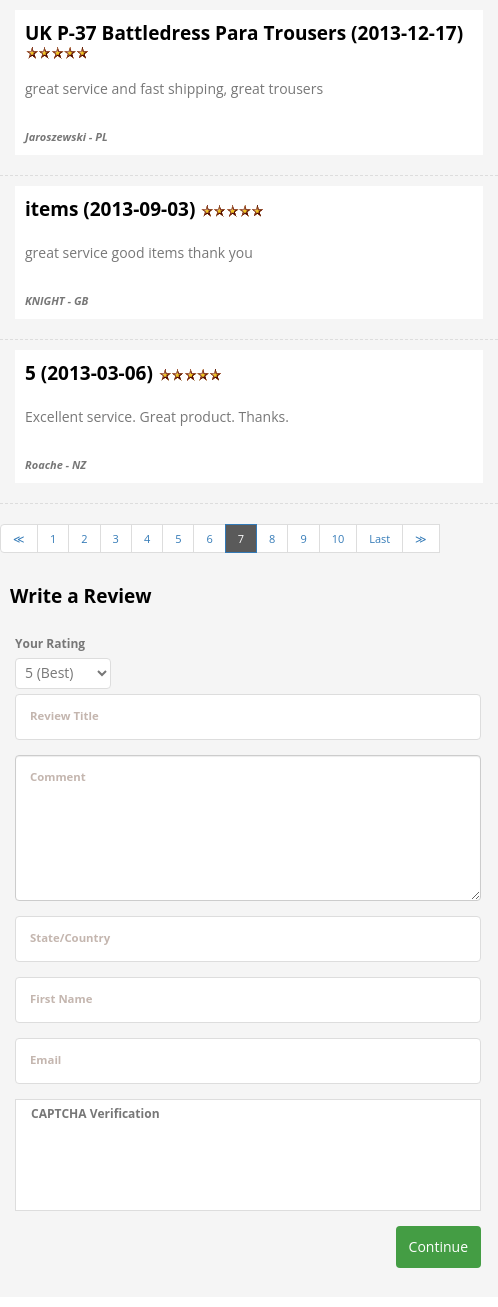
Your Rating (50, 643)
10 (338, 538)
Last (379, 538)
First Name (61, 998)
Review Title (64, 715)
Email (45, 1059)
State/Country (70, 937)
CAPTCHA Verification (95, 1113)
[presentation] (156, 1166)
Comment (58, 776)
